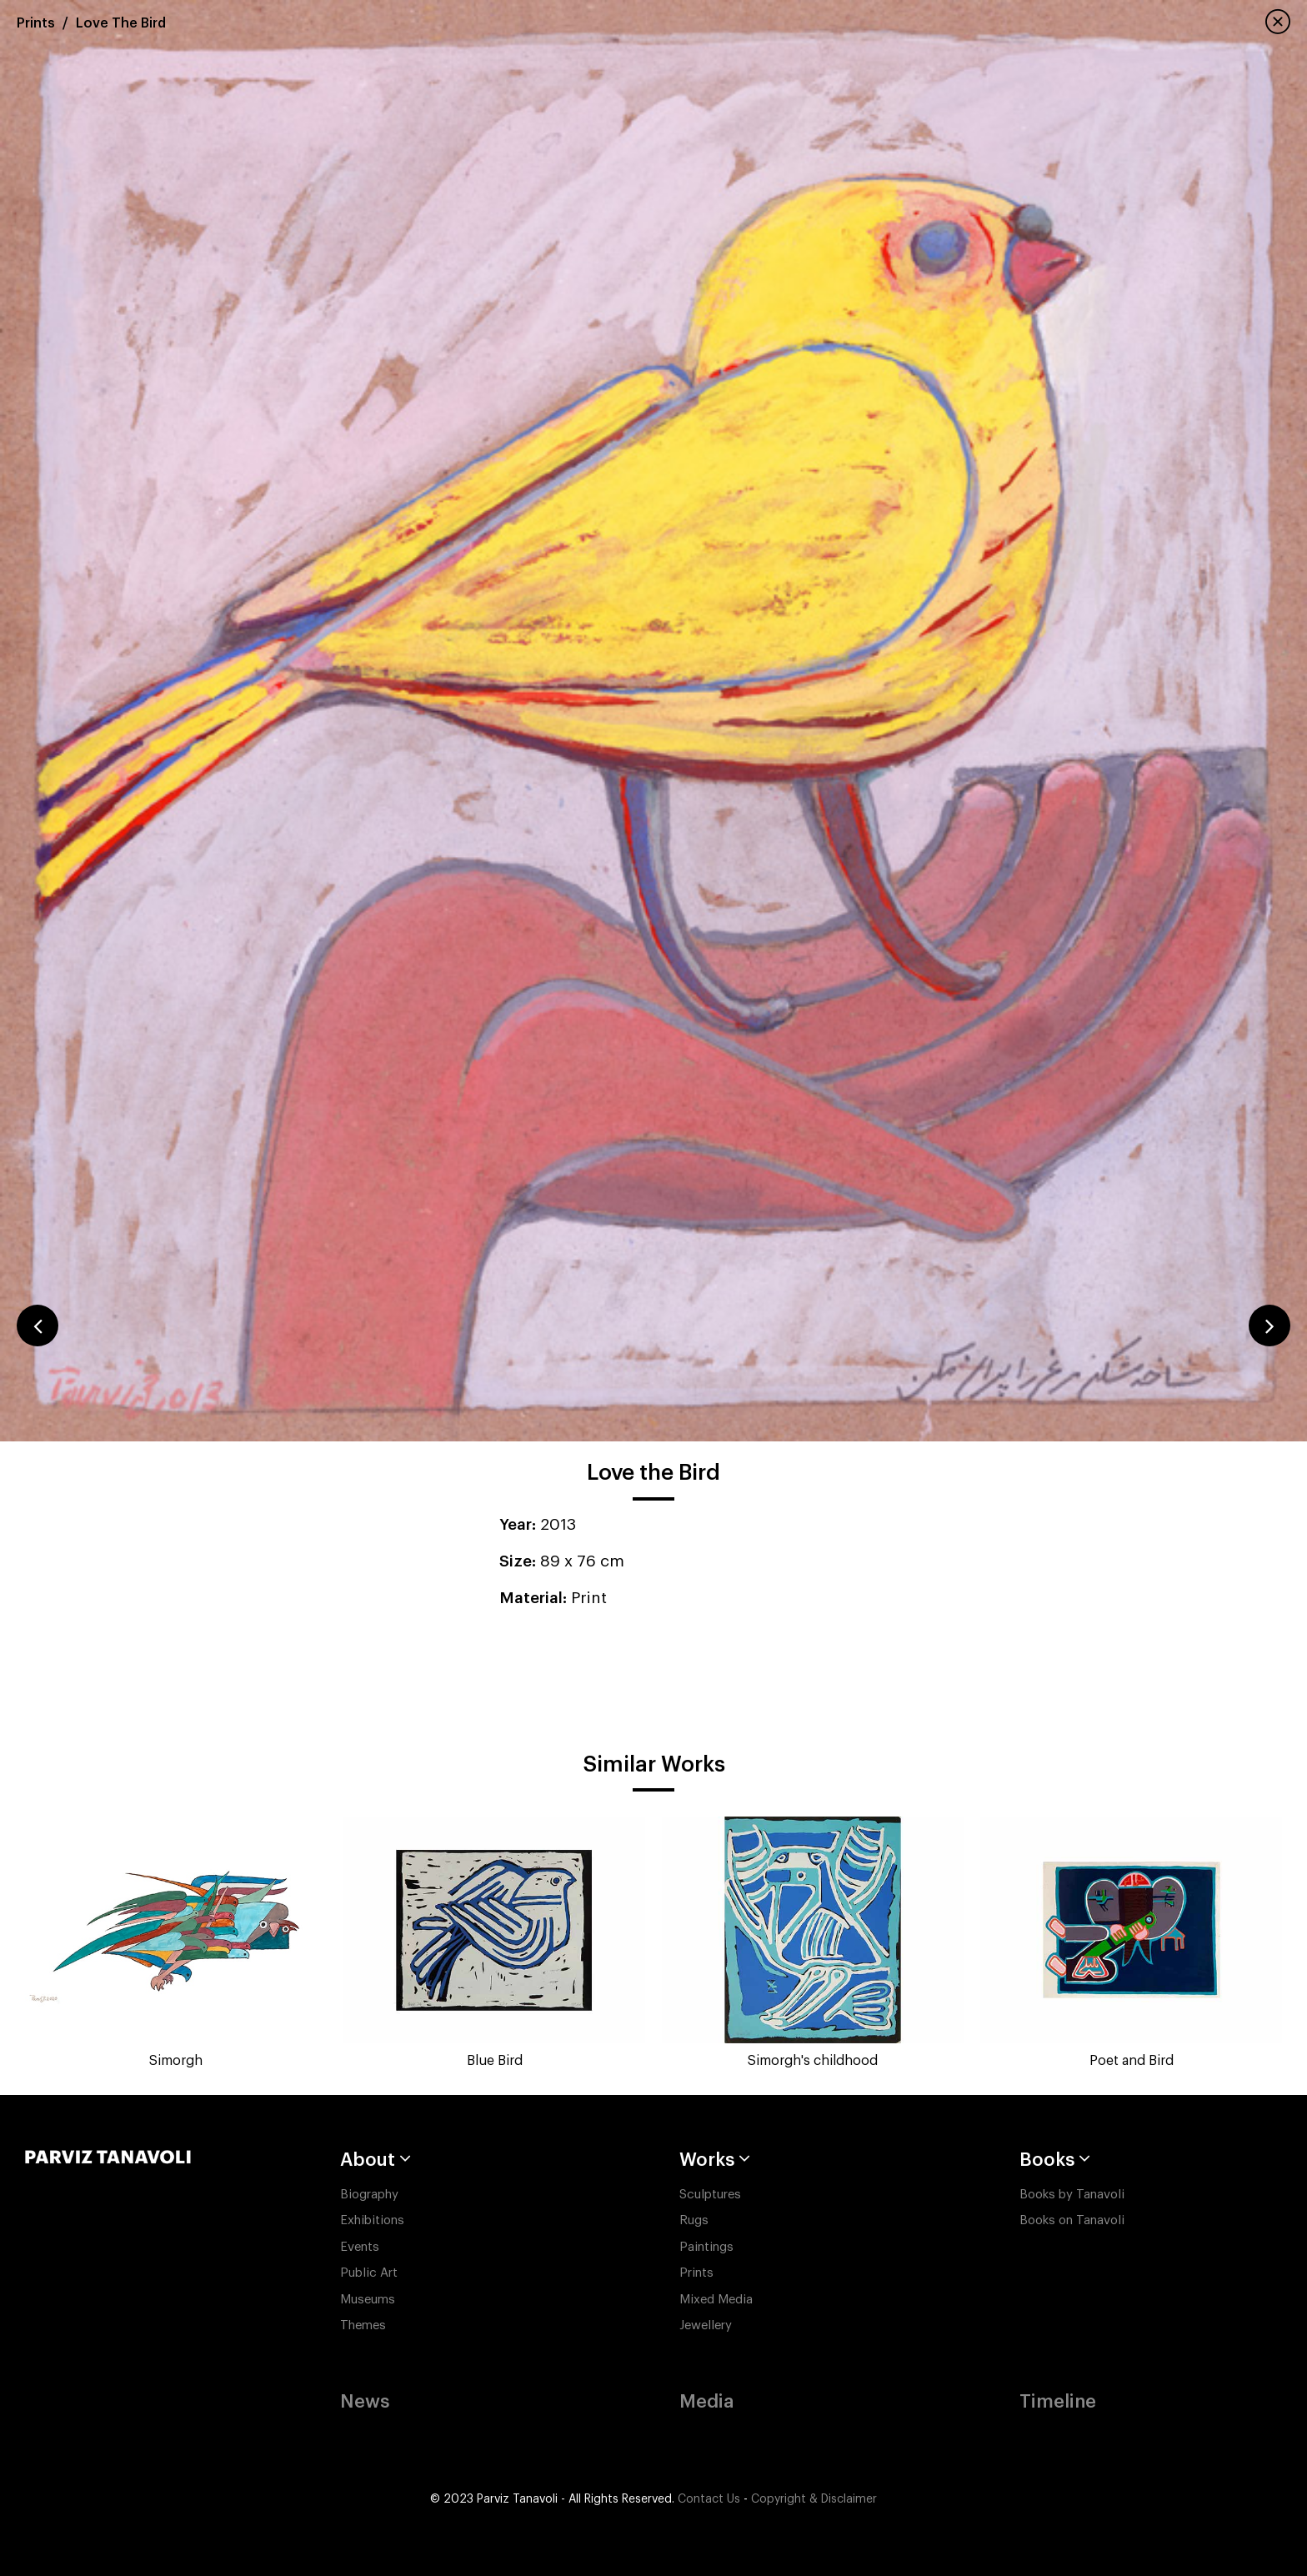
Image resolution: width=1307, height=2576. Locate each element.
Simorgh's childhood (813, 2060)
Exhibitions (372, 2220)
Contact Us (709, 2499)
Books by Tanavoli (1071, 2194)
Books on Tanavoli (1071, 2220)
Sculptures (710, 2194)
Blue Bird (495, 2060)
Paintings (706, 2247)
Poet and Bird (1131, 2060)
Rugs (694, 2220)
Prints (36, 23)
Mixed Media (716, 2299)
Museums (367, 2299)
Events (359, 2247)
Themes (363, 2325)
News (364, 2402)
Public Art (369, 2273)
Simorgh (176, 2060)
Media (706, 2402)
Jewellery (705, 2325)
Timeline (1057, 2402)
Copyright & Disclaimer (814, 2499)
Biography (369, 2194)
